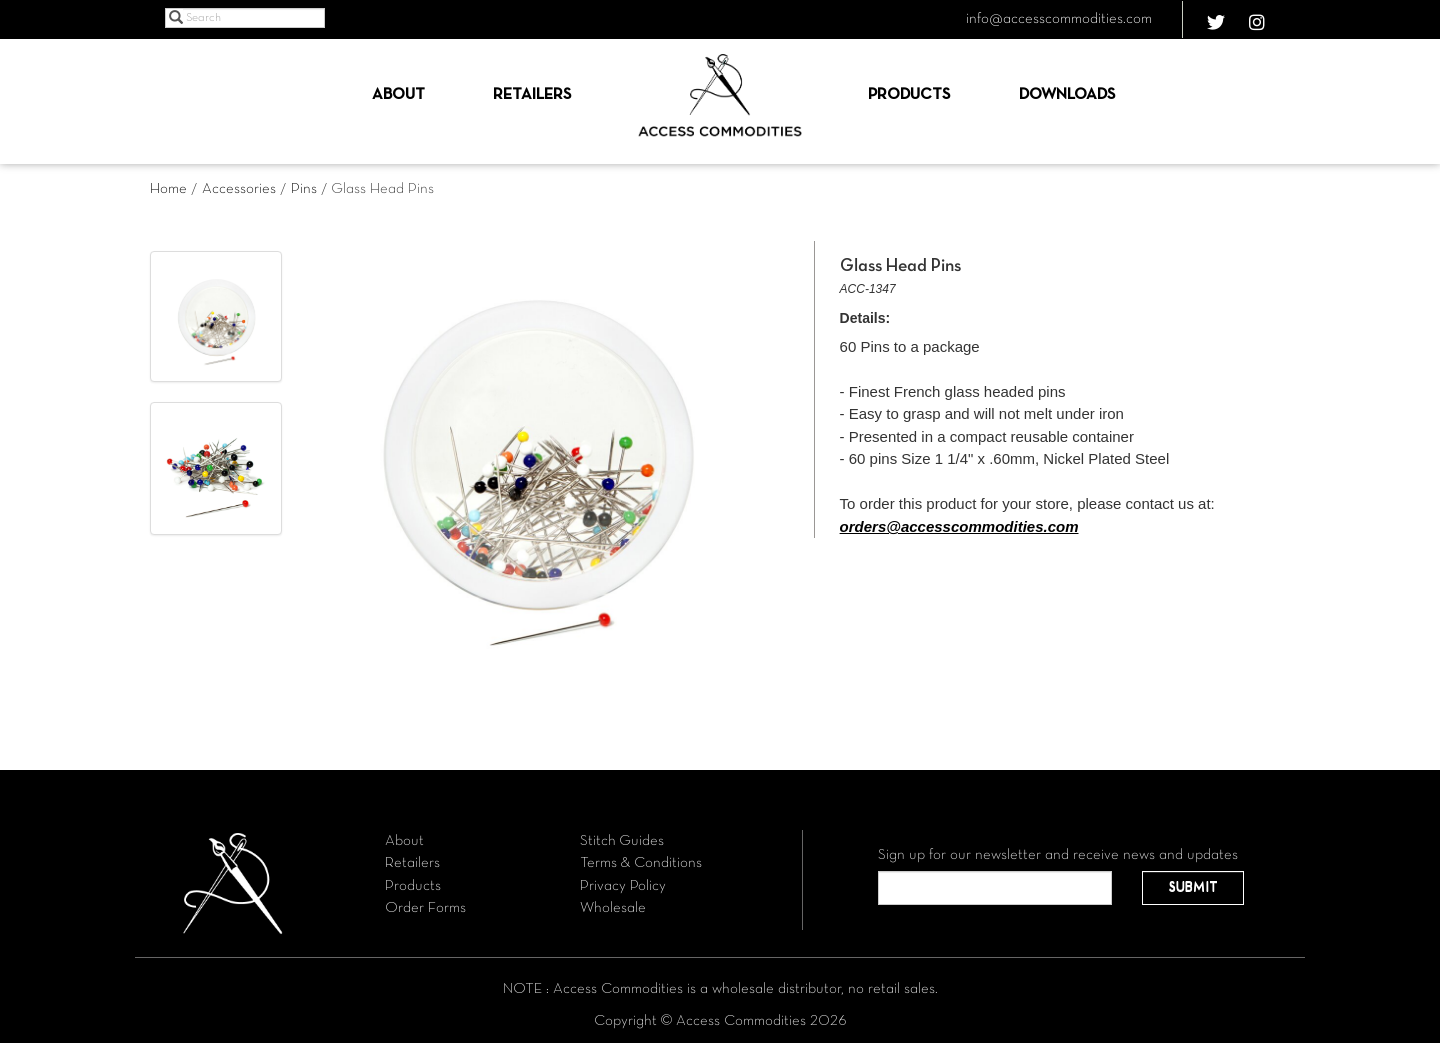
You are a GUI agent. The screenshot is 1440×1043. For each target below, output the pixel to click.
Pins (304, 189)
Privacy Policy (623, 886)
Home (168, 189)
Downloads (1067, 95)
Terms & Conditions (641, 863)
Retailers (532, 95)
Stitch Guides (622, 841)
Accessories (239, 189)
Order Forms (425, 908)
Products (909, 95)
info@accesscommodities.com (1059, 19)
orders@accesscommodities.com (959, 526)
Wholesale (613, 908)
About (398, 95)
